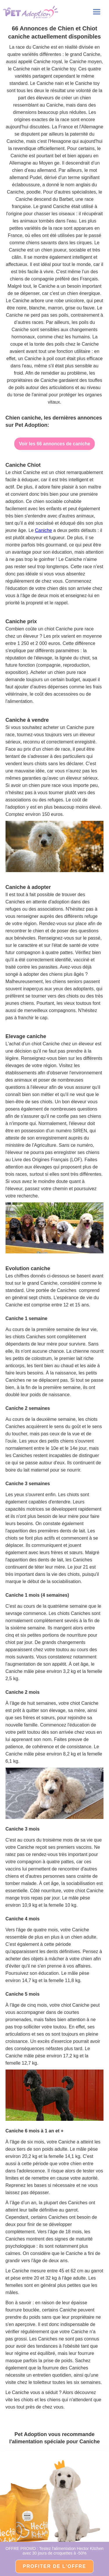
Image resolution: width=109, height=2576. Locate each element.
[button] (96, 12)
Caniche (43, 530)
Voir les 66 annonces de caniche (54, 443)
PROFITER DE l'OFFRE (54, 2566)
